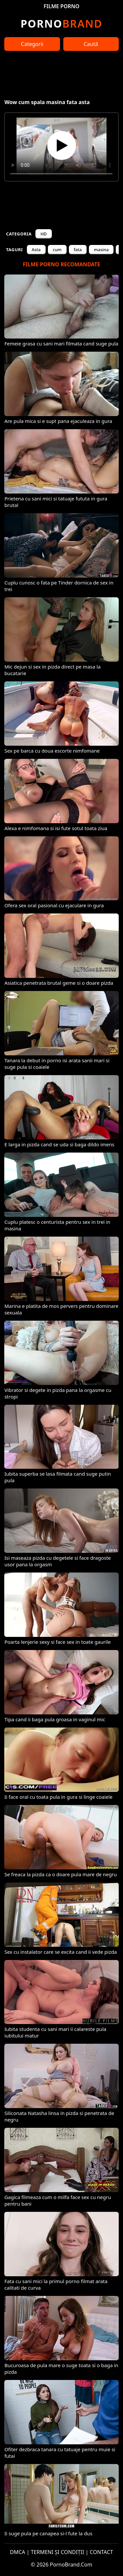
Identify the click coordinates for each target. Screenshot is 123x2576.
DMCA (17, 2552)
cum (57, 250)
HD (43, 234)
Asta (36, 250)
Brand (61, 23)
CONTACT (101, 2552)
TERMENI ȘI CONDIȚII (57, 2552)
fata (78, 250)
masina (101, 250)
